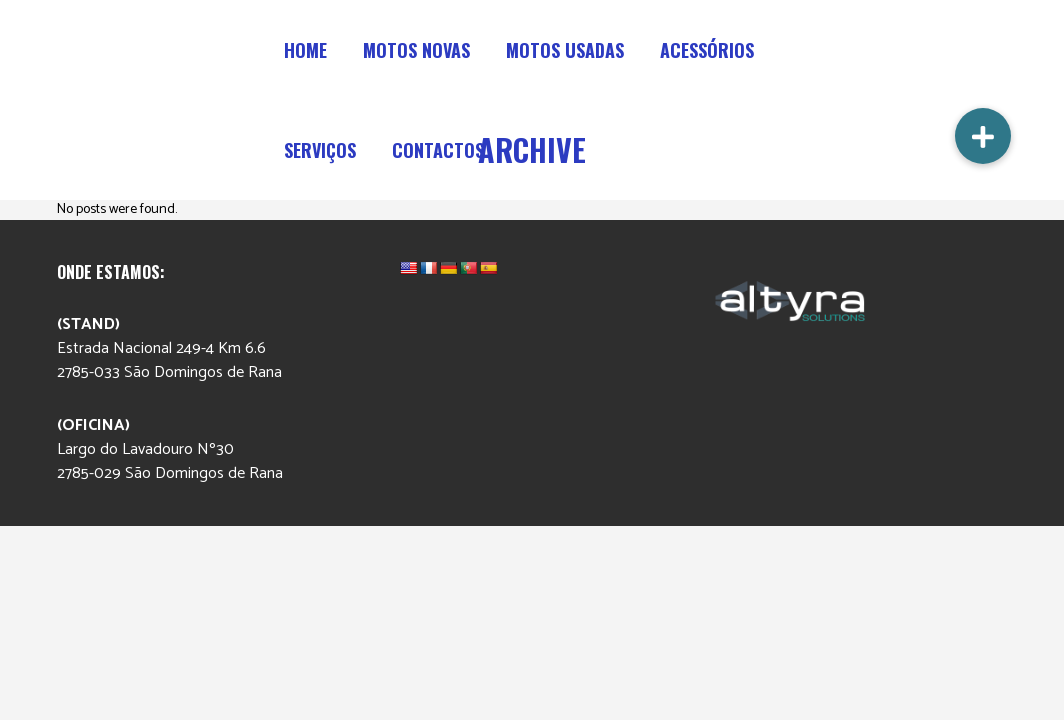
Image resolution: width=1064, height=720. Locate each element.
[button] (983, 136)
